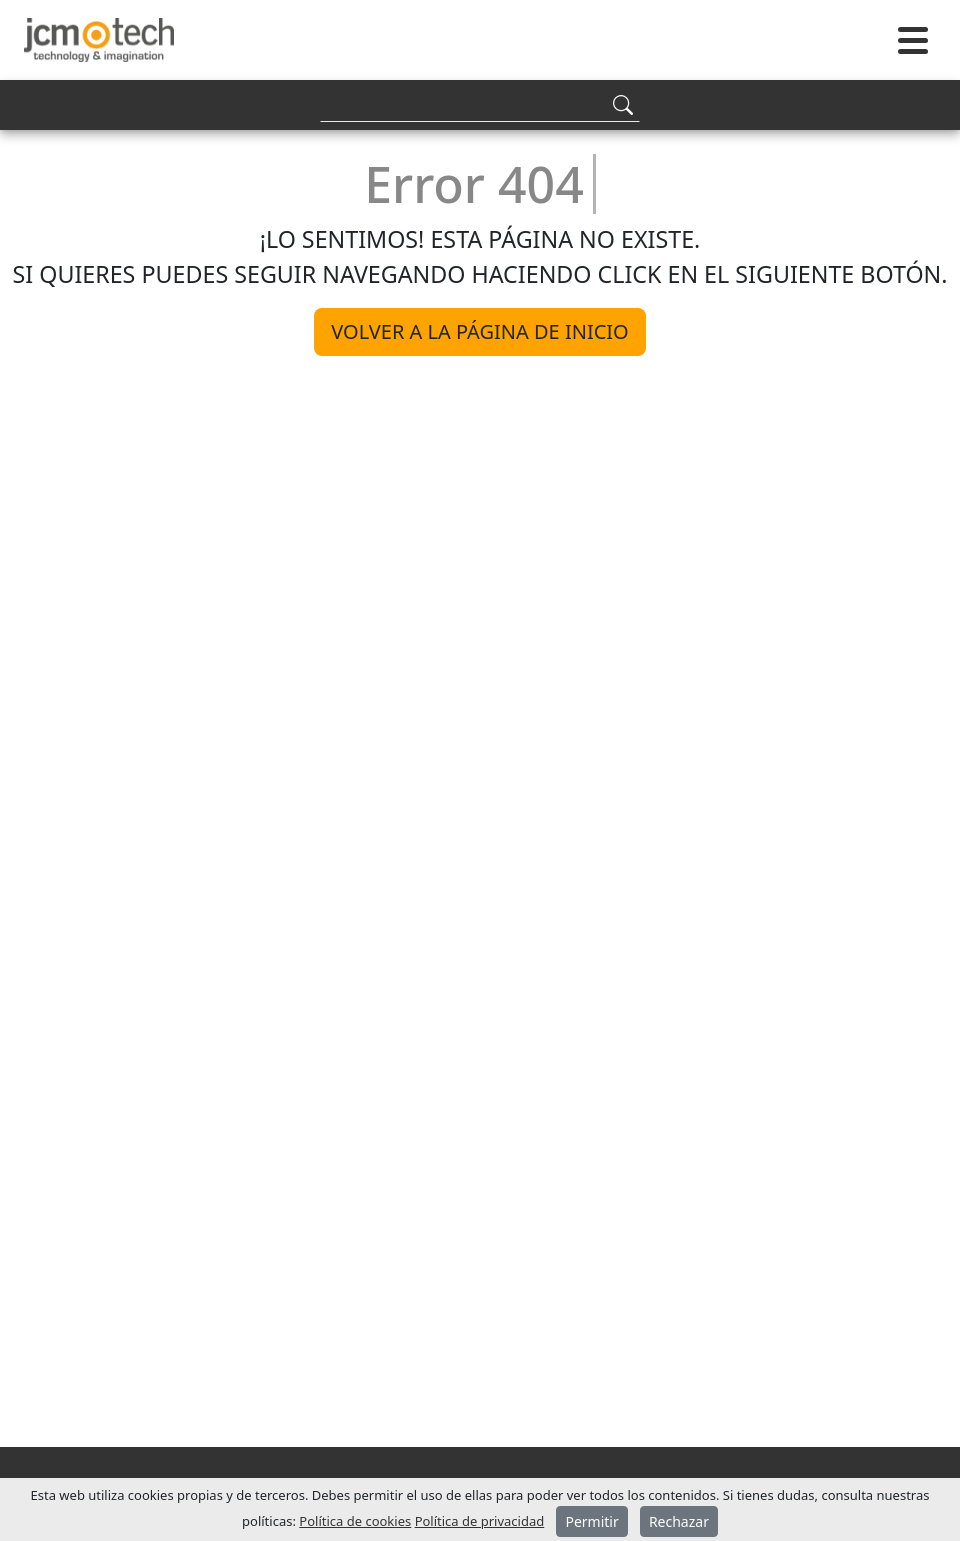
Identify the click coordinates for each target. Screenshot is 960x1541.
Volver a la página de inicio (479, 331)
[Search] (480, 104)
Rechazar (679, 1521)
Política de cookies (355, 1521)
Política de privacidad (480, 1521)
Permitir (591, 1521)
